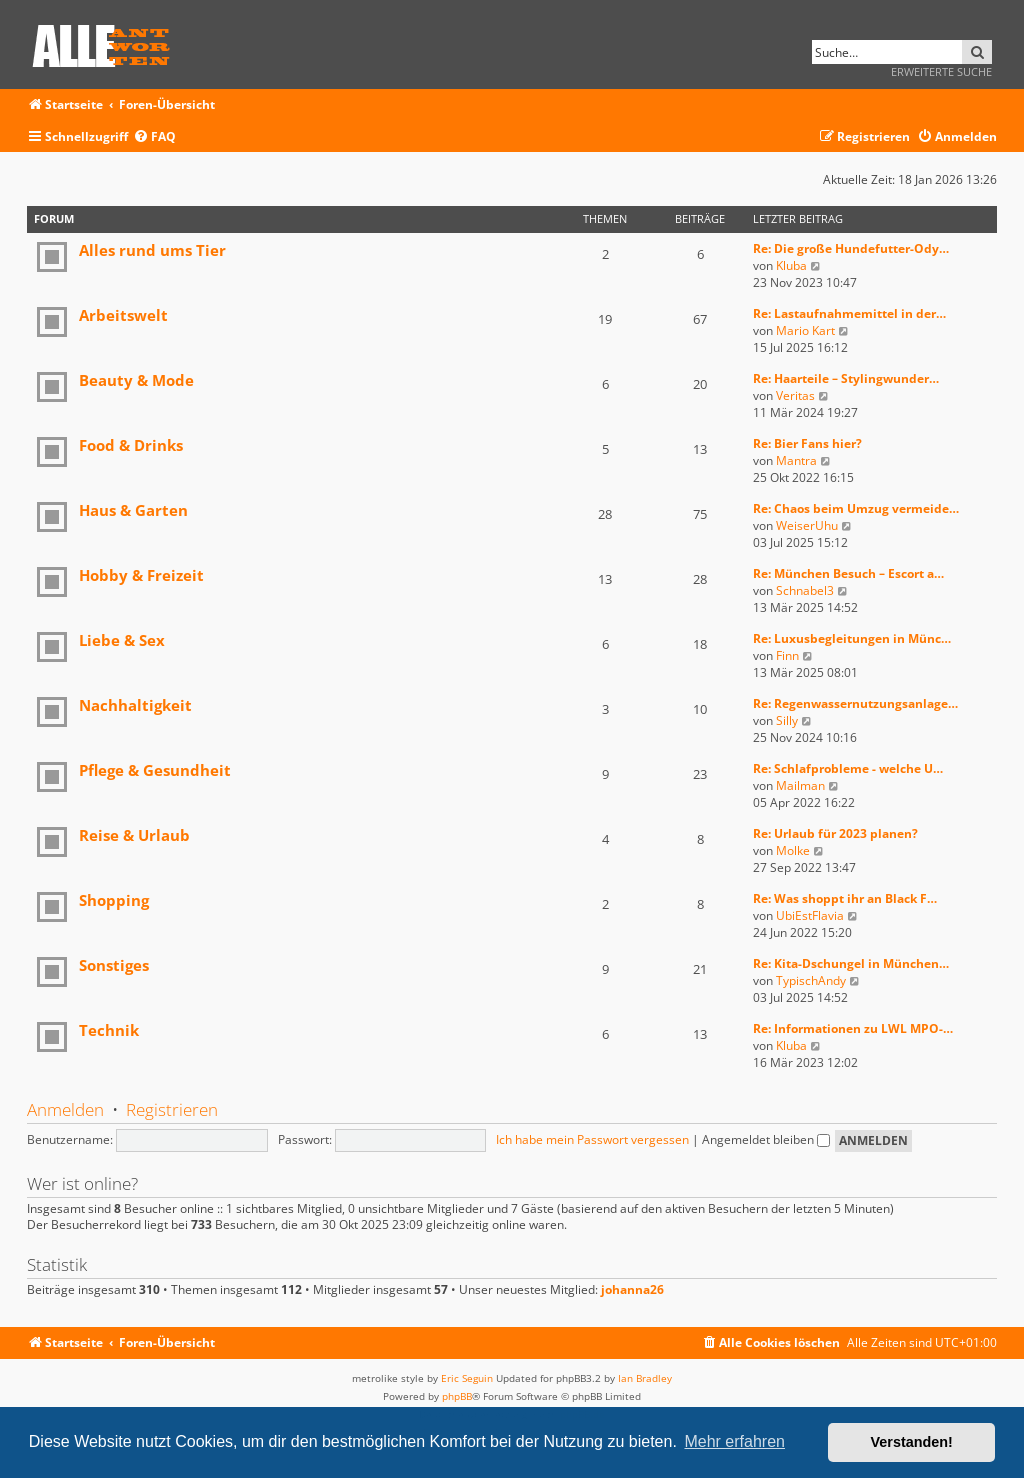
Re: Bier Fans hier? (807, 443)
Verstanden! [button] (912, 1442)
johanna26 (632, 1290)
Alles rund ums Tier (152, 250)
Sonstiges (114, 965)
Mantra (796, 460)
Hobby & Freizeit (141, 575)
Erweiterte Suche (941, 71)
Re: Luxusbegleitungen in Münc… (852, 638)
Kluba (791, 265)
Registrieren (172, 1109)
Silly (787, 720)
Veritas (795, 395)
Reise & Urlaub (134, 835)
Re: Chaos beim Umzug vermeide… (856, 508)
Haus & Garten (133, 510)
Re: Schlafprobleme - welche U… (848, 768)
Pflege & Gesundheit (155, 770)
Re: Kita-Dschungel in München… (851, 963)
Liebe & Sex (122, 640)
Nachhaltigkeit (135, 705)
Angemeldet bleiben (766, 1139)
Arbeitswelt (123, 315)
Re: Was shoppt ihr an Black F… (845, 898)
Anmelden (65, 1109)
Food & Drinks (131, 445)
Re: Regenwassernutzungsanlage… (855, 703)
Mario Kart (805, 330)
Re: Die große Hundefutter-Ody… (851, 248)
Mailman (800, 785)
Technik (109, 1030)
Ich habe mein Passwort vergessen (592, 1139)
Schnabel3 (805, 590)
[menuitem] (154, 137)
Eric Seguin (467, 1378)
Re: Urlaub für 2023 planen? (835, 833)
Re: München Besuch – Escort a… (848, 573)
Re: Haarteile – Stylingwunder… (846, 378)
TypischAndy (811, 980)
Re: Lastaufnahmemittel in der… (849, 313)
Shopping (114, 900)
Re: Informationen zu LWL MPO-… (853, 1028)
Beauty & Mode (136, 380)
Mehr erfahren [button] (734, 1441)
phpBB (457, 1396)
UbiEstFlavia (810, 915)
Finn (787, 655)
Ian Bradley (645, 1378)
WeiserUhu (807, 525)
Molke (793, 850)
